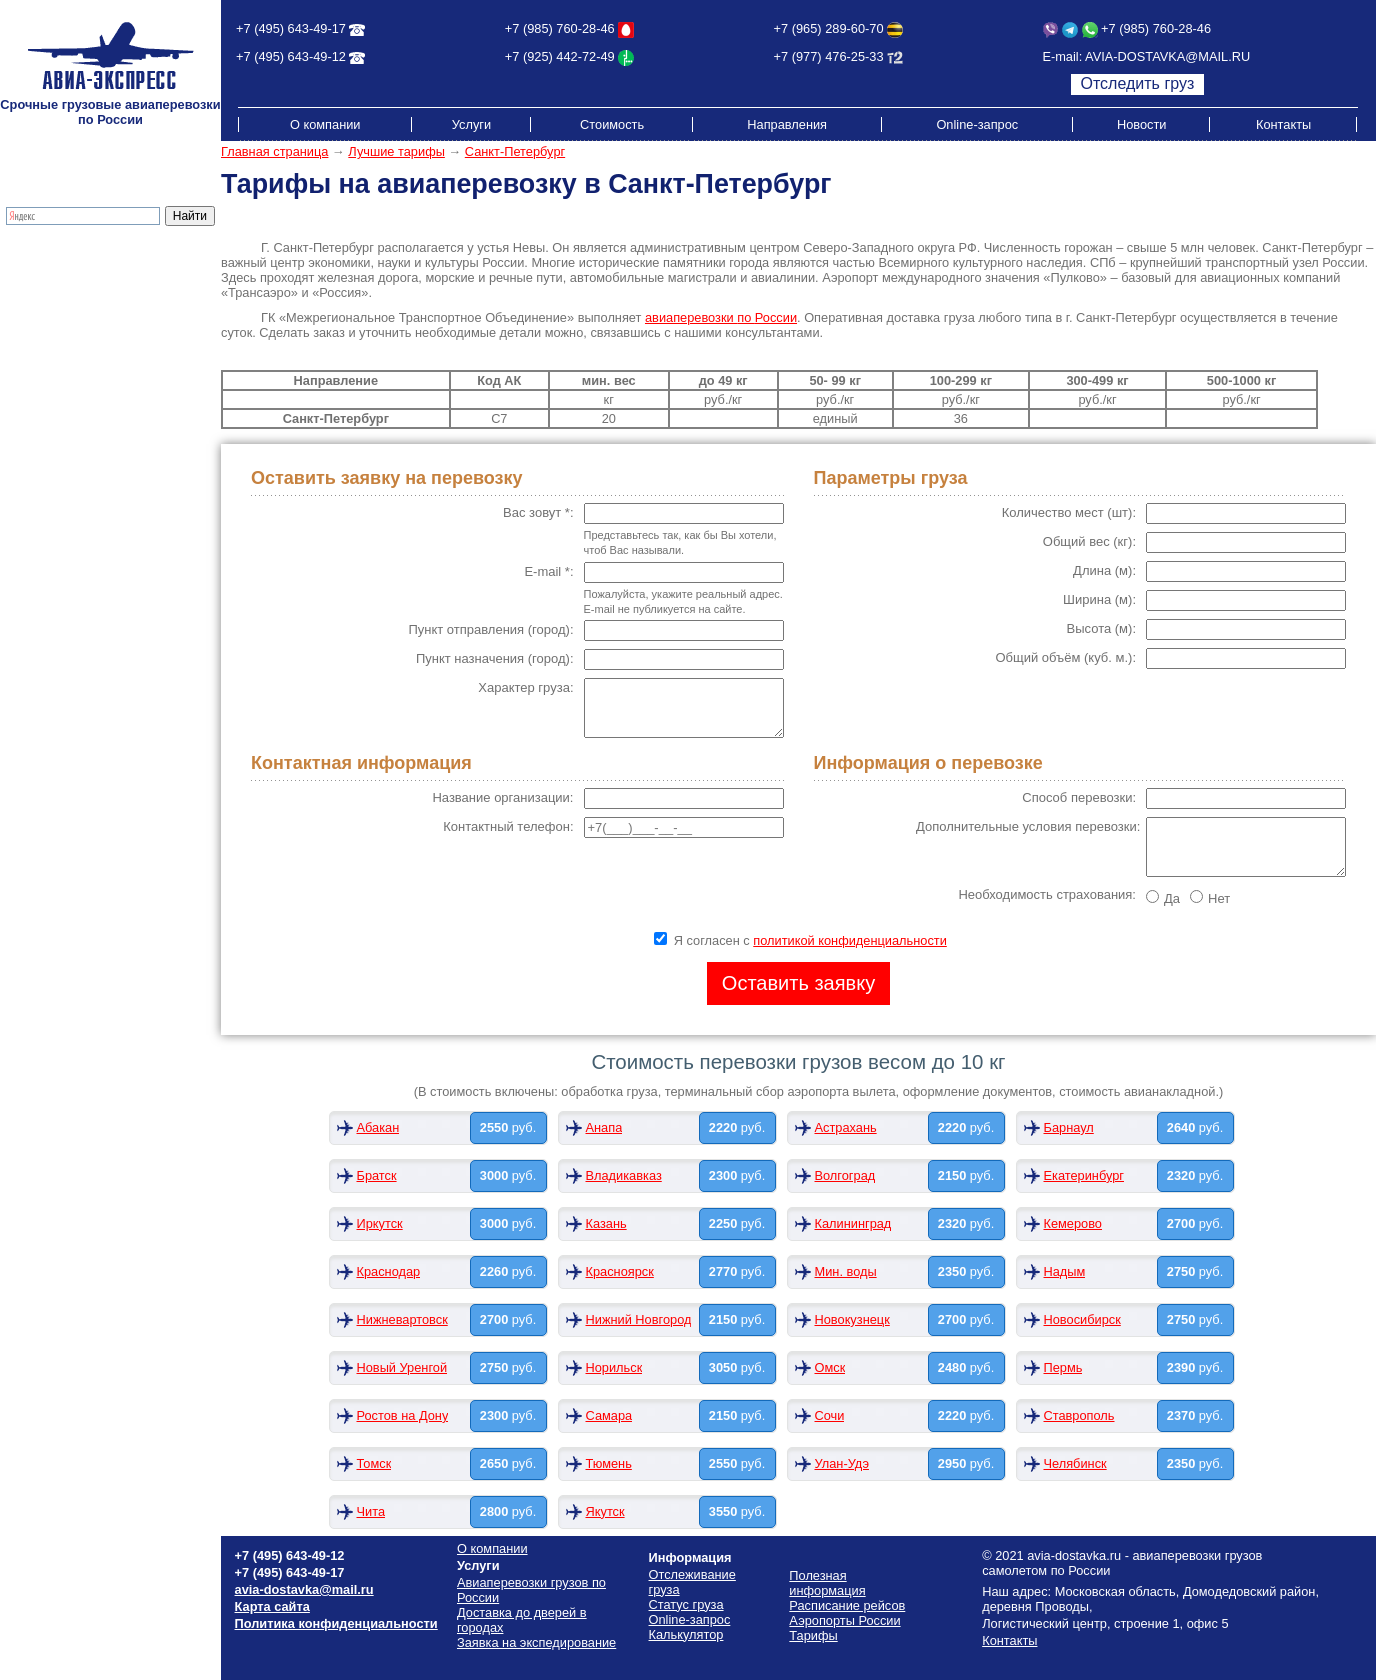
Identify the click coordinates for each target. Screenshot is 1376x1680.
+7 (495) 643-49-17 (291, 28)
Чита (371, 1511)
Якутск (605, 1511)
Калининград (853, 1223)
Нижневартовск (402, 1319)
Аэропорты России (63, 440)
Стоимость (612, 124)
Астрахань (846, 1127)
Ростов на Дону (403, 1415)
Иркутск (380, 1223)
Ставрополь (1079, 1415)
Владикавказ (624, 1175)
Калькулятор (45, 335)
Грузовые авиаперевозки (82, 260)
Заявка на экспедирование (536, 1642)
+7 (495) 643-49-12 (291, 56)
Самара (609, 1415)
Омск (830, 1367)
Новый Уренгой (402, 1367)
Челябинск (1075, 1463)
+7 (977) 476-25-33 (829, 56)
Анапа (604, 1127)
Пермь (1063, 1367)
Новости (1142, 124)
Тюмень (609, 1463)
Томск (374, 1463)
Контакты (1283, 124)
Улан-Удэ (842, 1463)
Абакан (378, 1127)
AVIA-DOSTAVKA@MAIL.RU (1167, 56)
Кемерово (1073, 1223)
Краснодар (389, 1271)
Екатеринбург (1084, 1175)
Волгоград (845, 1175)
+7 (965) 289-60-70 (829, 28)
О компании (325, 124)
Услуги (471, 124)
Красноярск (620, 1271)
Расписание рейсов (66, 395)
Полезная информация (76, 425)
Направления (787, 124)
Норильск (614, 1367)
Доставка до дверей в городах (98, 275)
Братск (377, 1175)
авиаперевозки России (721, 317)
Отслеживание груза (69, 320)
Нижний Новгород (639, 1319)
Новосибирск (1082, 1319)
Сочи (830, 1415)
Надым (1065, 1271)
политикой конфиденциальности (850, 940)
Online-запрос (977, 124)
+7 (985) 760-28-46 (560, 28)
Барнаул (1069, 1127)
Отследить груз (1138, 83)
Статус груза (686, 1604)
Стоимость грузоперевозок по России (96, 373)
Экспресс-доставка (64, 290)
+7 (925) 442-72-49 (560, 56)
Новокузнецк (852, 1319)
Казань (606, 1223)
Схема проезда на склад (81, 410)
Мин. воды (846, 1271)
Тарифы (32, 350)
